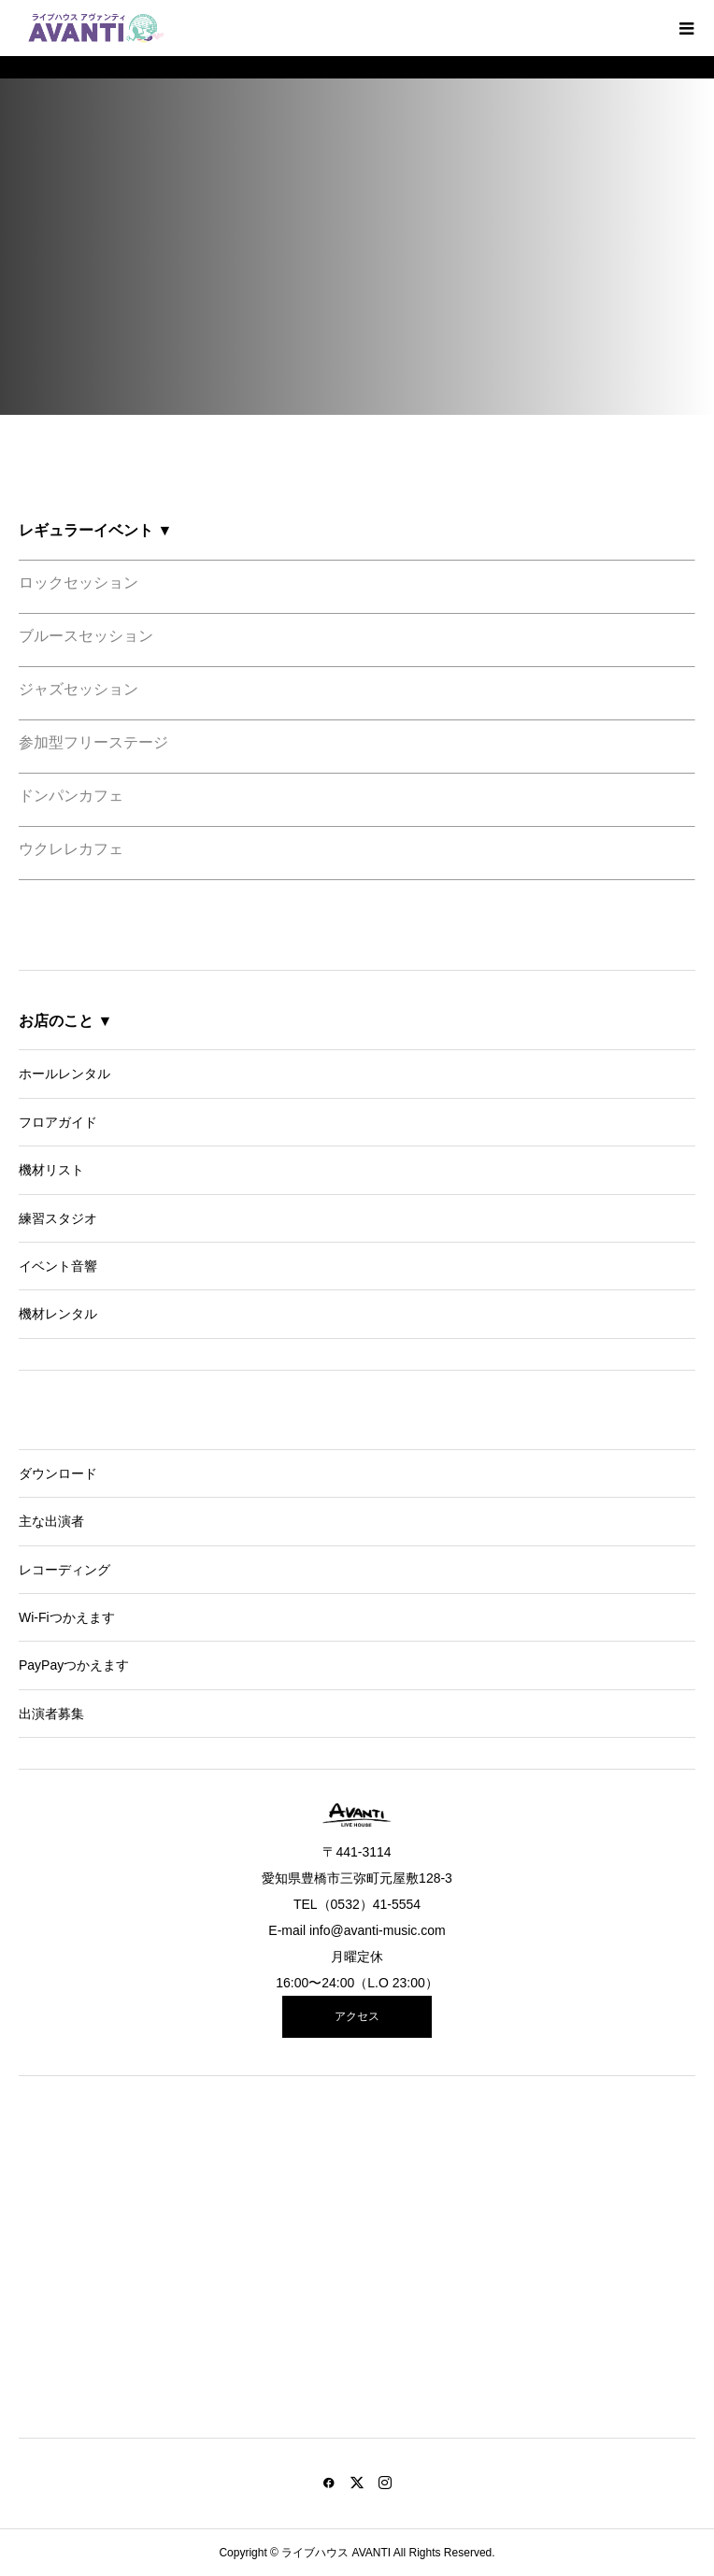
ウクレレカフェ (71, 849)
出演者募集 (51, 1713)
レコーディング (64, 1569)
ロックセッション (78, 583)
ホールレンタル (64, 1073)
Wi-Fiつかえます (67, 1617)
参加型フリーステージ (93, 742)
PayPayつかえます (74, 1665)
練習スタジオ (58, 1218)
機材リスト (51, 1169)
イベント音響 (58, 1266)
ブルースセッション (86, 636)
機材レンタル (58, 1313)
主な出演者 (51, 1521)
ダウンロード (58, 1473)
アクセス (357, 2016)
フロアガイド (58, 1122)
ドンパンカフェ (71, 796)
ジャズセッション (78, 689)
